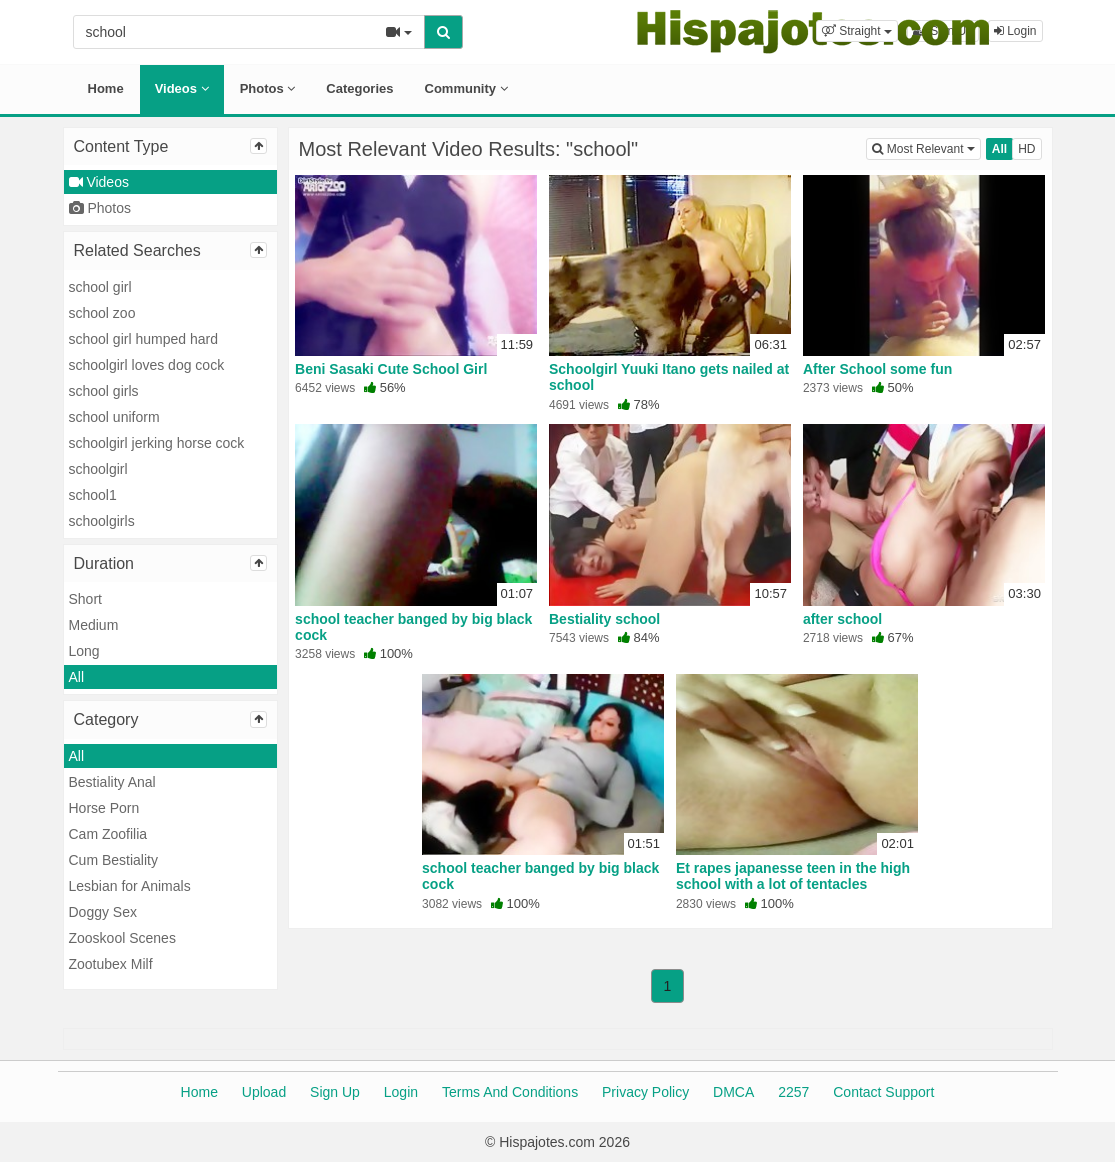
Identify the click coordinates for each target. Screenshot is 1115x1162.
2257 (793, 1092)
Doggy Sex (103, 912)
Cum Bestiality (113, 860)
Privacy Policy (645, 1092)
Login (401, 1092)
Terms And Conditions (510, 1092)
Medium (94, 625)
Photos (268, 88)
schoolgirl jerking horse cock (157, 443)
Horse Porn (104, 808)
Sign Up (335, 1092)
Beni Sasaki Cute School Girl (391, 369)
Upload (264, 1092)
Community (466, 88)
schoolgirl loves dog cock (147, 365)
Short (85, 599)
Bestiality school (604, 619)
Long (84, 651)
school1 (93, 495)
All (77, 677)
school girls (104, 391)
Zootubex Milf (111, 964)
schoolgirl (98, 469)
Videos (182, 88)
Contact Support (883, 1092)
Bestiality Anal (112, 782)
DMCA (733, 1092)
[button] (857, 31)
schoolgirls (102, 521)
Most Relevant (926, 147)
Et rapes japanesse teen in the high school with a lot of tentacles (793, 876)
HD (1026, 149)
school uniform (114, 417)
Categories (359, 88)
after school (842, 619)
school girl (100, 287)
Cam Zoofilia (108, 834)
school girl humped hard (143, 339)
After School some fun (877, 369)
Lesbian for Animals (130, 886)
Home (106, 88)
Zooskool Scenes (122, 938)
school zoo (102, 313)
